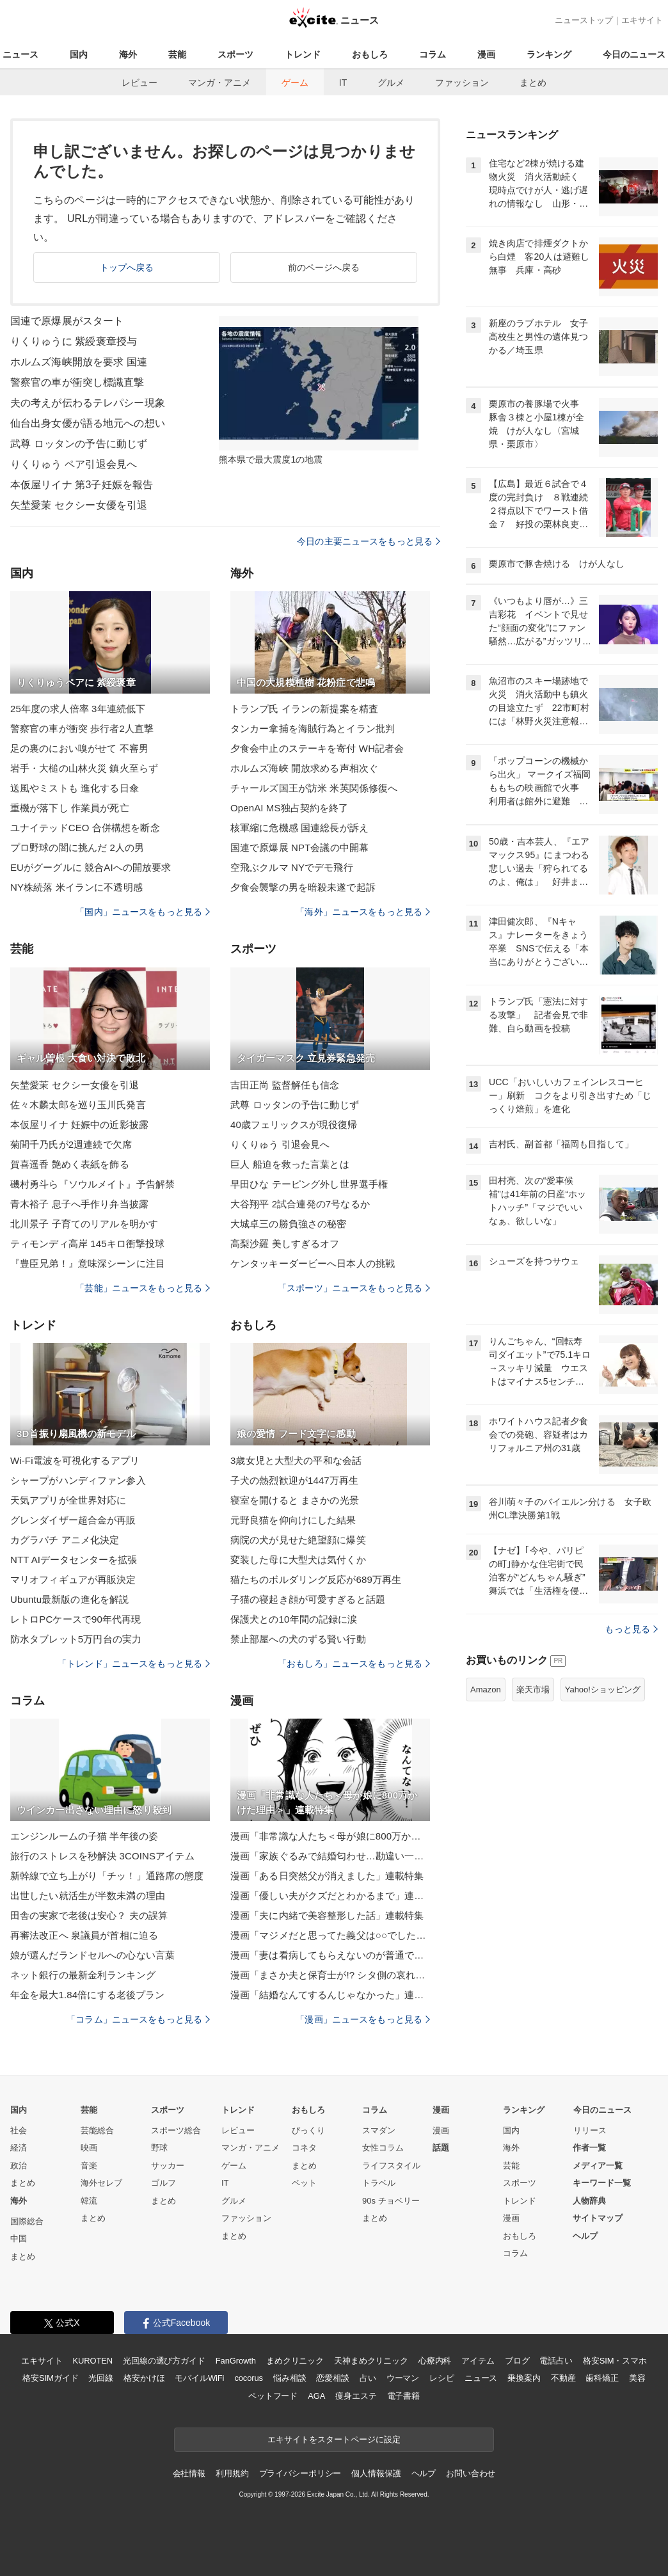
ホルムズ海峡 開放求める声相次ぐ (304, 768)
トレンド (303, 54)
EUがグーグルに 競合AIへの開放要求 (90, 867)
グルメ (391, 82)
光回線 (100, 2378)
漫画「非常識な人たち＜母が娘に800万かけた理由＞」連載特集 (330, 1836)
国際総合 (27, 2221)
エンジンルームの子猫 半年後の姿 (84, 1836)
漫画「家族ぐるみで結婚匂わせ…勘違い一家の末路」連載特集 (330, 1855)
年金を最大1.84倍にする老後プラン (87, 1994)
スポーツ (235, 54)
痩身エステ (355, 2396)
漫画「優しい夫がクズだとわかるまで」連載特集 (330, 1895)
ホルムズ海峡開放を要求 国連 (78, 361)
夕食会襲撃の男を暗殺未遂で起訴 (303, 887)
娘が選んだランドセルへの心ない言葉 (92, 1955)
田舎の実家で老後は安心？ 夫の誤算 (89, 1915)
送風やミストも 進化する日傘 (74, 788)
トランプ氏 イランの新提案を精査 (304, 708)
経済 (18, 2147)
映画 (89, 2147)
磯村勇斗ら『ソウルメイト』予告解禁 (92, 1184)
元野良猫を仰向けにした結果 (293, 1520)
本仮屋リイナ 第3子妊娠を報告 (81, 484)
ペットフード (273, 2396)
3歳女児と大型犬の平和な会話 (296, 1460)
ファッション (462, 82)
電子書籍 (403, 2396)
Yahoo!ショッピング (602, 1689)
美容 (637, 2378)
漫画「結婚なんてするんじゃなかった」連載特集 (330, 1994)
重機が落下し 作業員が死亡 (69, 807)
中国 (18, 2238)
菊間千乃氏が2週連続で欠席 (71, 1144)
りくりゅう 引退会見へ (280, 1144)
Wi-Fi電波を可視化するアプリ (74, 1460)
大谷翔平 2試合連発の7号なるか (300, 1203)
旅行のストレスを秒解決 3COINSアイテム (102, 1855)
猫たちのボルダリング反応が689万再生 (315, 1579)
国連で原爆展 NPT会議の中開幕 (299, 847)
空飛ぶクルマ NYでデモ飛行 (291, 867)
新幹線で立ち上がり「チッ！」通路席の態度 (106, 1875)
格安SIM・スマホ (615, 2360)
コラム (432, 54)
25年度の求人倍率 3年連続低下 (77, 708)
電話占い (555, 2360)
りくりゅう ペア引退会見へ (73, 464)
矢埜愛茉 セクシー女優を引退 (78, 505)
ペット (304, 2183)
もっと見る (631, 1629)
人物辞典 (589, 2201)
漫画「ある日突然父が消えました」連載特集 (327, 1875)
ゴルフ (163, 2183)
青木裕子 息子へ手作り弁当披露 (79, 1203)
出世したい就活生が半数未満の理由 (87, 1895)
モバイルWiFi (199, 2378)
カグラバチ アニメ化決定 (65, 1539)
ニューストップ (584, 20)
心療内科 (434, 2360)
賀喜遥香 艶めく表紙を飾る (69, 1164)
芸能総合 (97, 2130)
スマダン (378, 2130)
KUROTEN (92, 2360)
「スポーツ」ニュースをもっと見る (354, 1288)
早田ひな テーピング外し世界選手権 (309, 1184)
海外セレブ (101, 2183)
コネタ (304, 2147)
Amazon (485, 1689)
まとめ (533, 82)
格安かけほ (143, 2378)
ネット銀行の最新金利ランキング (82, 1974)
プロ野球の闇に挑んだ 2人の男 (77, 847)
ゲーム (295, 82)
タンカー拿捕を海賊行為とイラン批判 (312, 728)
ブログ (517, 2360)
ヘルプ (585, 2236)
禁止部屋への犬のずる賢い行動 (298, 1639)
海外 (128, 54)
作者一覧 (589, 2147)
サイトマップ (598, 2218)
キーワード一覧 (602, 2183)
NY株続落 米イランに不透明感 (76, 887)
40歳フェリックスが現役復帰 (293, 1124)
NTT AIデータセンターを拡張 (73, 1559)
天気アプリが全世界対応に (68, 1500)
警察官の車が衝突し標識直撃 (77, 382)
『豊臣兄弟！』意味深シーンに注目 (87, 1263)
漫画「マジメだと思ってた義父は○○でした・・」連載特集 (330, 1935)
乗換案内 (523, 2378)
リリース (590, 2130)
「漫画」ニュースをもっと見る (363, 2019)
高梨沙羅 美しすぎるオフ (285, 1243)
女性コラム (383, 2147)
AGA (316, 2396)
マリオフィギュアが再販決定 (73, 1579)
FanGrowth (236, 2360)
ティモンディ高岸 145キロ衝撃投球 (87, 1243)
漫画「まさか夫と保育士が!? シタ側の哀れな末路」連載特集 (330, 1974)
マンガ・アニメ (219, 82)
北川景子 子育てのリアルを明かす (84, 1223)
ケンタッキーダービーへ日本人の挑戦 (312, 1263)
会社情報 (189, 2473)
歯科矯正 (601, 2378)
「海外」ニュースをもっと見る (363, 912)
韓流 (89, 2201)
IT (343, 82)
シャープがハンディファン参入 (78, 1480)
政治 (18, 2165)
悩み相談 (289, 2378)
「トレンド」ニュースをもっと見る (134, 1663)
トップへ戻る (127, 267)
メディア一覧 (598, 2165)
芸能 (177, 54)
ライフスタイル (391, 2165)
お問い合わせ (470, 2473)
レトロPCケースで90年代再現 (75, 1619)
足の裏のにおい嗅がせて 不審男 (79, 748)
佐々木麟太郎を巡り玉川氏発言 (78, 1104)
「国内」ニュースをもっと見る (143, 912)
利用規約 (232, 2473)
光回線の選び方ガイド (164, 2360)
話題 (441, 2147)
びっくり (308, 2130)
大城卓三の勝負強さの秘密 (288, 1223)
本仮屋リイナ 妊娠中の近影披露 (79, 1124)
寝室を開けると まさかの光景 (294, 1500)
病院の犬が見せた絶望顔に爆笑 (298, 1539)
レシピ (441, 2378)
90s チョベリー (391, 2201)
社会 (18, 2130)
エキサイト (642, 20)
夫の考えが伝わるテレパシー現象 (87, 402)
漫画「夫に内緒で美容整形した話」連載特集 (327, 1915)
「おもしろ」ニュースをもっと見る (354, 1663)
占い (368, 2378)
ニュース (20, 54)
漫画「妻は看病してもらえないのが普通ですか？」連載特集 (330, 1955)
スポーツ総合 (176, 2130)
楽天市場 (533, 1689)
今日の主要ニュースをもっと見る (368, 541)
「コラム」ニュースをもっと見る (138, 2019)
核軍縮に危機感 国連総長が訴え (299, 827)
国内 (79, 54)
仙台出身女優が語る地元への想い (87, 423)
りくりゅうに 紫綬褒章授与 (73, 341)
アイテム (477, 2360)
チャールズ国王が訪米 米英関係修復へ (313, 788)
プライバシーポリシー (300, 2473)
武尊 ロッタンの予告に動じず (78, 443)
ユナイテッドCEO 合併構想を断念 (85, 827)
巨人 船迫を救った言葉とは (289, 1164)
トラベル (378, 2183)
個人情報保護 (376, 2473)
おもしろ (370, 54)
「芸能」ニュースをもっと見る (143, 1288)
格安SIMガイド (50, 2378)
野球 (159, 2147)
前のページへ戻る (324, 267)
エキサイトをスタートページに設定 (334, 2439)
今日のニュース (634, 54)
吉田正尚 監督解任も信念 (285, 1084)
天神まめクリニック (371, 2360)
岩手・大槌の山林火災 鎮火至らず (84, 768)
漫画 (486, 54)
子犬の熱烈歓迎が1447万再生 (294, 1480)
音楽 (89, 2165)
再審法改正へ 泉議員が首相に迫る (84, 1935)
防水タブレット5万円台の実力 (75, 1639)
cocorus (248, 2378)
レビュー (139, 82)
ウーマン (402, 2378)
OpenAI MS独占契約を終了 (289, 807)
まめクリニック (295, 2360)
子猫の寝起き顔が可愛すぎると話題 (307, 1599)
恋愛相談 (332, 2378)
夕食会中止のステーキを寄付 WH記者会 (317, 748)
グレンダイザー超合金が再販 (73, 1520)
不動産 (563, 2378)
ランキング (549, 54)
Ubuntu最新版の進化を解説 (69, 1599)
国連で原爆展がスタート (66, 320)
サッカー (167, 2165)
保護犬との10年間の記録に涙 (293, 1619)
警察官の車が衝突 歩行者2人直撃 (82, 728)
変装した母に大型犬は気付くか (298, 1559)
